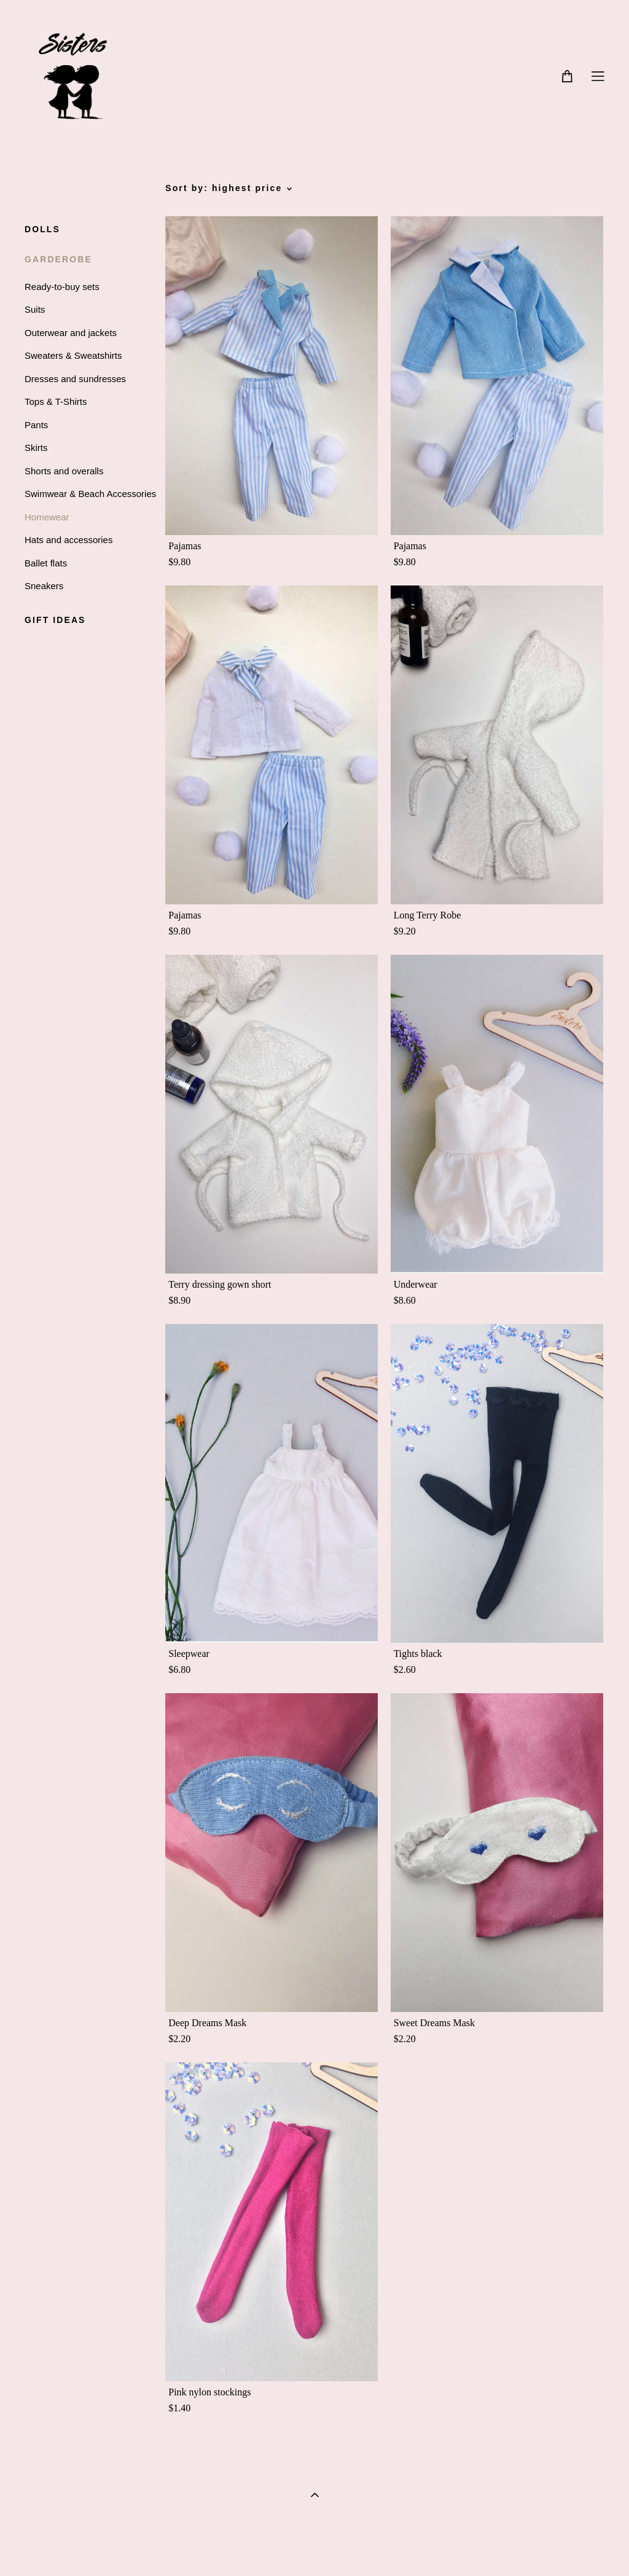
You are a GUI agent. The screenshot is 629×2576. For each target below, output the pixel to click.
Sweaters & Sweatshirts (73, 355)
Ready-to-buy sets (62, 286)
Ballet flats (46, 563)
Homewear (47, 517)
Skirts (36, 447)
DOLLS (42, 229)
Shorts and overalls (64, 471)
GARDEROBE (58, 259)
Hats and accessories (68, 539)
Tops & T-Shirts (56, 401)
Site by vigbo (314, 2548)
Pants (36, 425)
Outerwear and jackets (71, 332)
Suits (35, 309)
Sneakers (44, 586)
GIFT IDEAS (55, 620)
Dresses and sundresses (75, 379)
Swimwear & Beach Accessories (90, 493)
